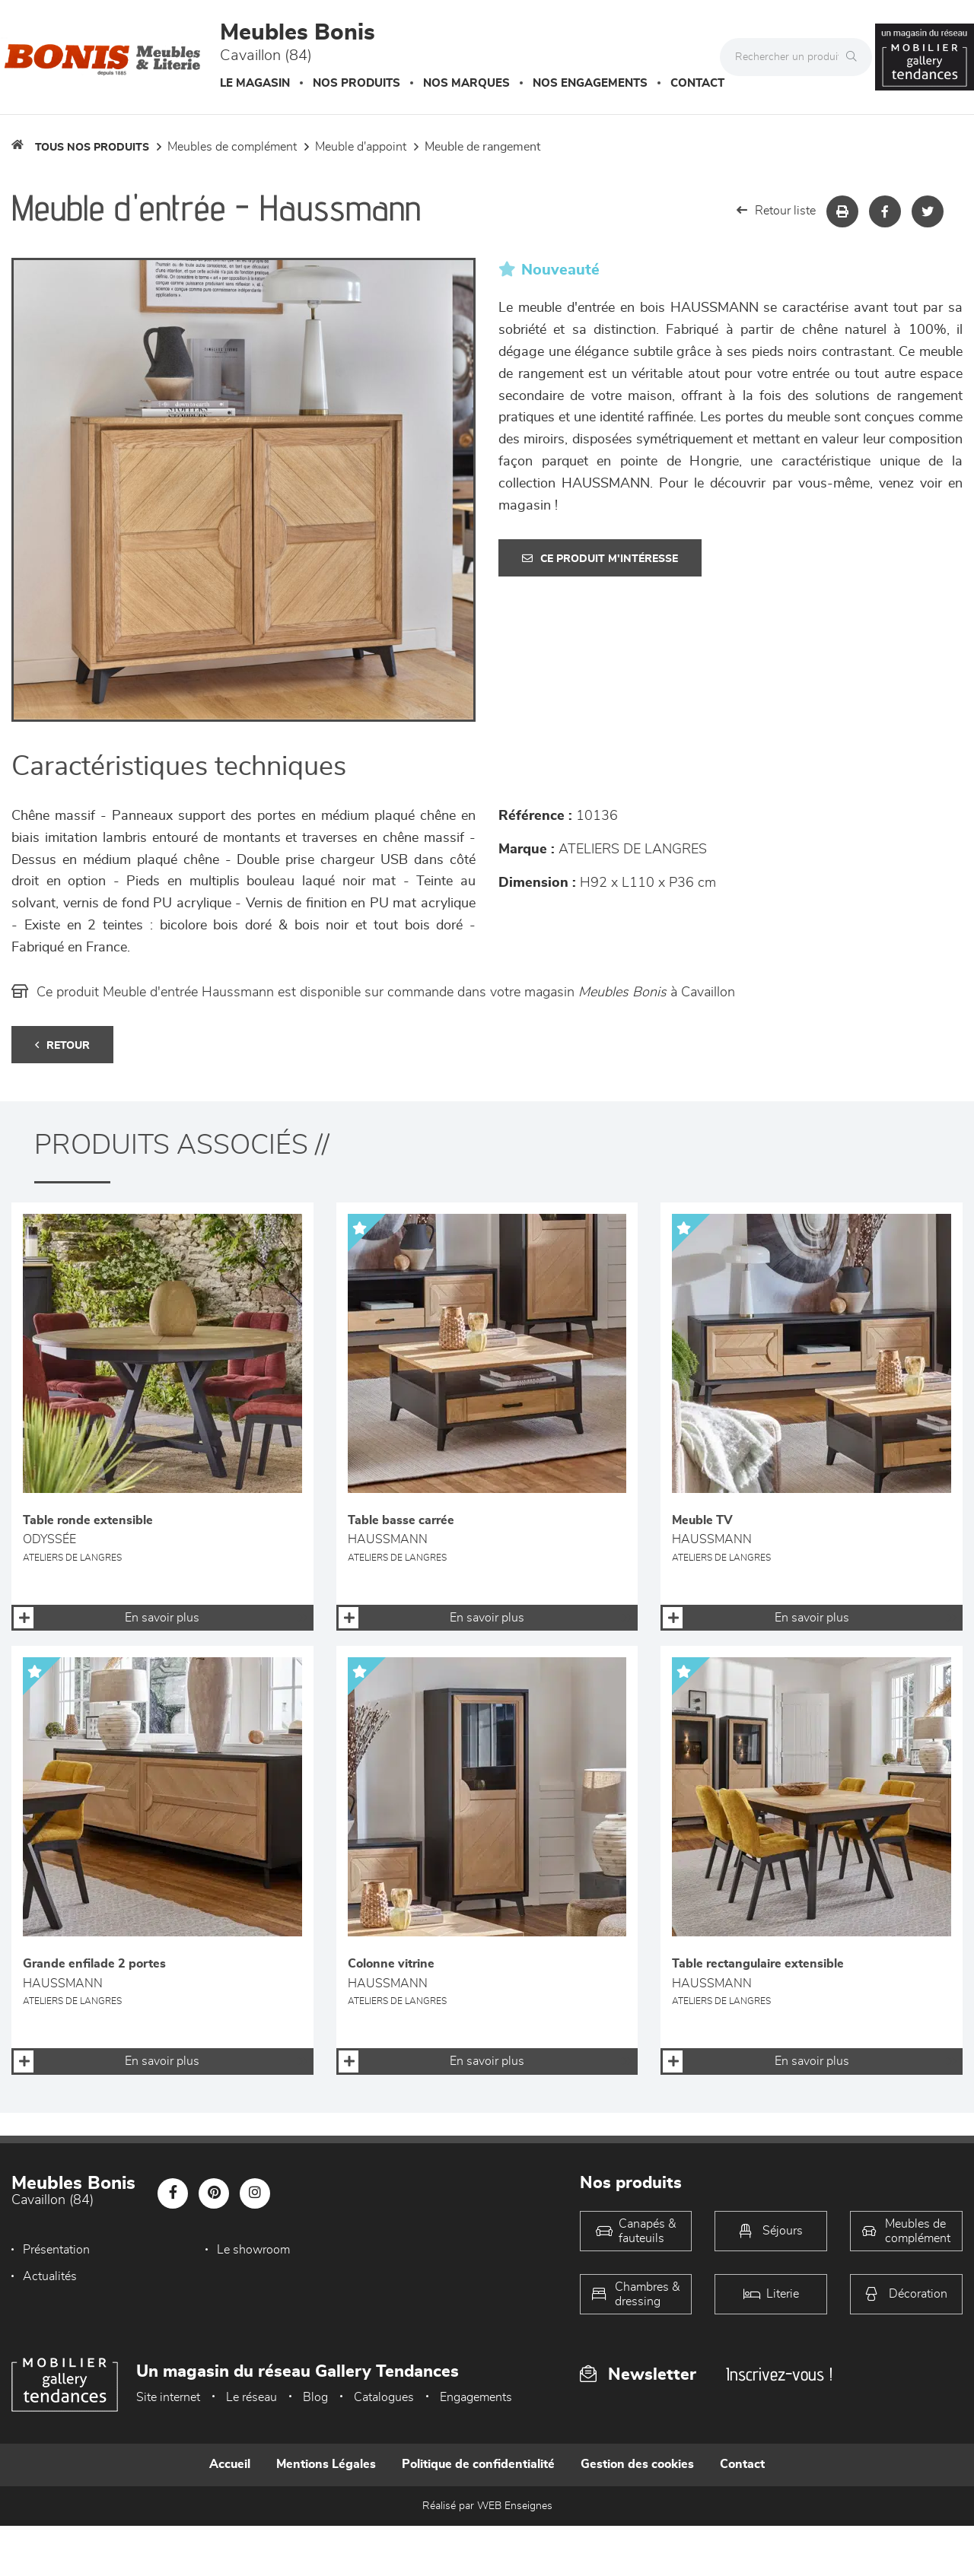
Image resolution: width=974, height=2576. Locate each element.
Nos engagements (590, 83)
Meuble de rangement (482, 147)
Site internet (168, 2397)
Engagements (476, 2397)
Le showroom (236, 2250)
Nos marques (466, 83)
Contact (697, 83)
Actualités (405, 2250)
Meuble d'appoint (360, 147)
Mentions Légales (326, 2464)
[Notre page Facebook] (173, 2193)
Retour (62, 1045)
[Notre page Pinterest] (214, 2193)
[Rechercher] (855, 57)
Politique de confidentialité (478, 2464)
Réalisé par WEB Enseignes (487, 2506)
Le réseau (251, 2397)
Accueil (229, 2464)
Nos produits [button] (356, 83)
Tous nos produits (92, 147)
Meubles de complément (232, 147)
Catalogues (384, 2397)
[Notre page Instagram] (255, 2193)
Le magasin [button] (255, 83)
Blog (315, 2397)
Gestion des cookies (637, 2464)
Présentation (56, 2250)
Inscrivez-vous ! (779, 2374)
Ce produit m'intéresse (600, 558)
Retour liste (776, 210)
